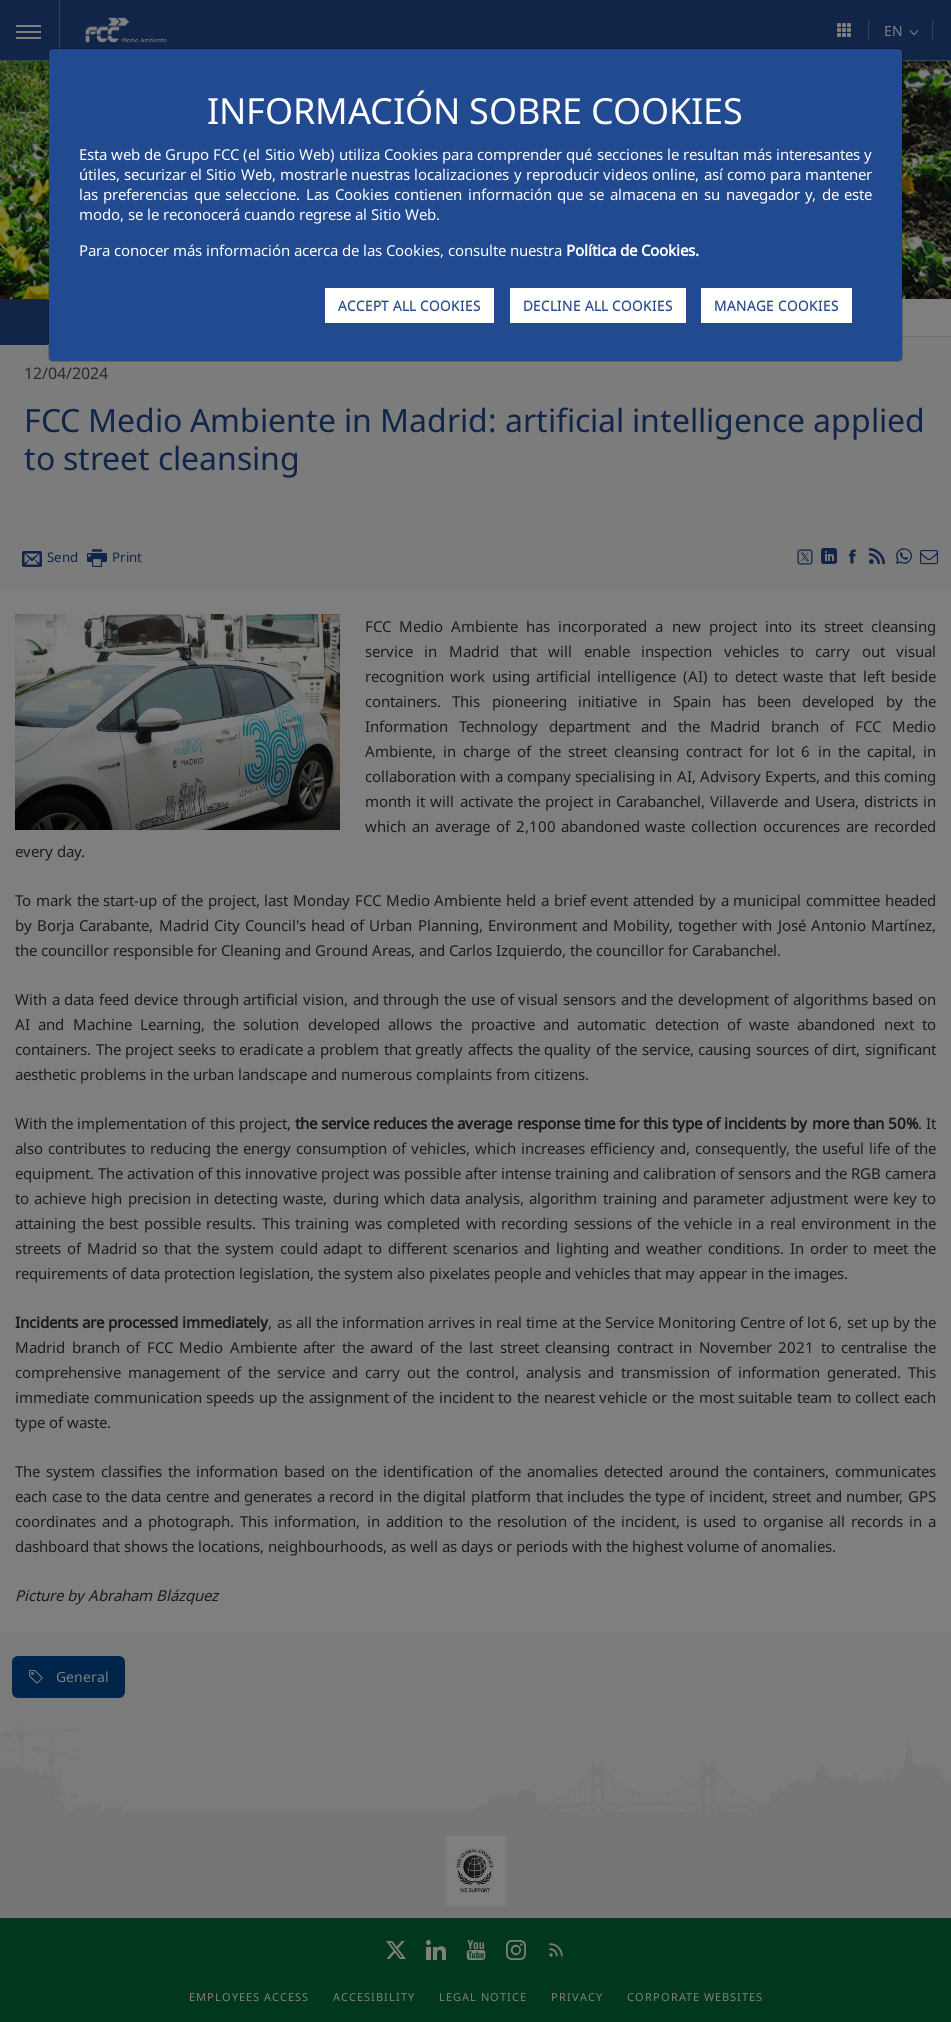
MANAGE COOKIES (776, 305)
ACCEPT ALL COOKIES (409, 305)
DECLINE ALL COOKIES (598, 305)
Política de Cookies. (632, 250)
